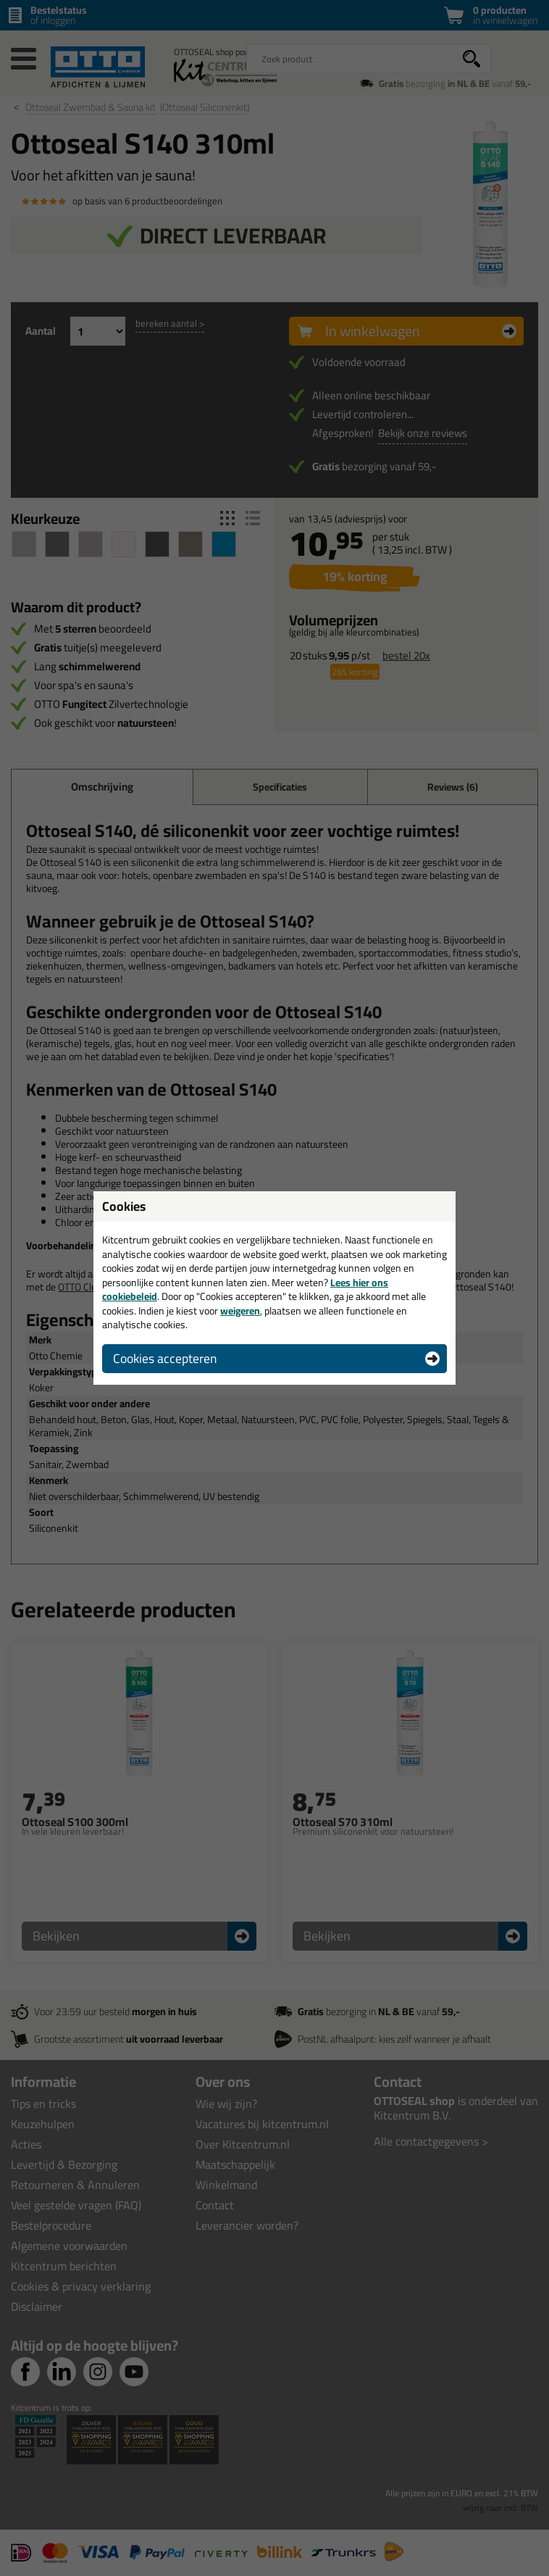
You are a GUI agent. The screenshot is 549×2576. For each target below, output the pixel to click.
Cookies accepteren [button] (165, 1358)
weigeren (240, 1310)
